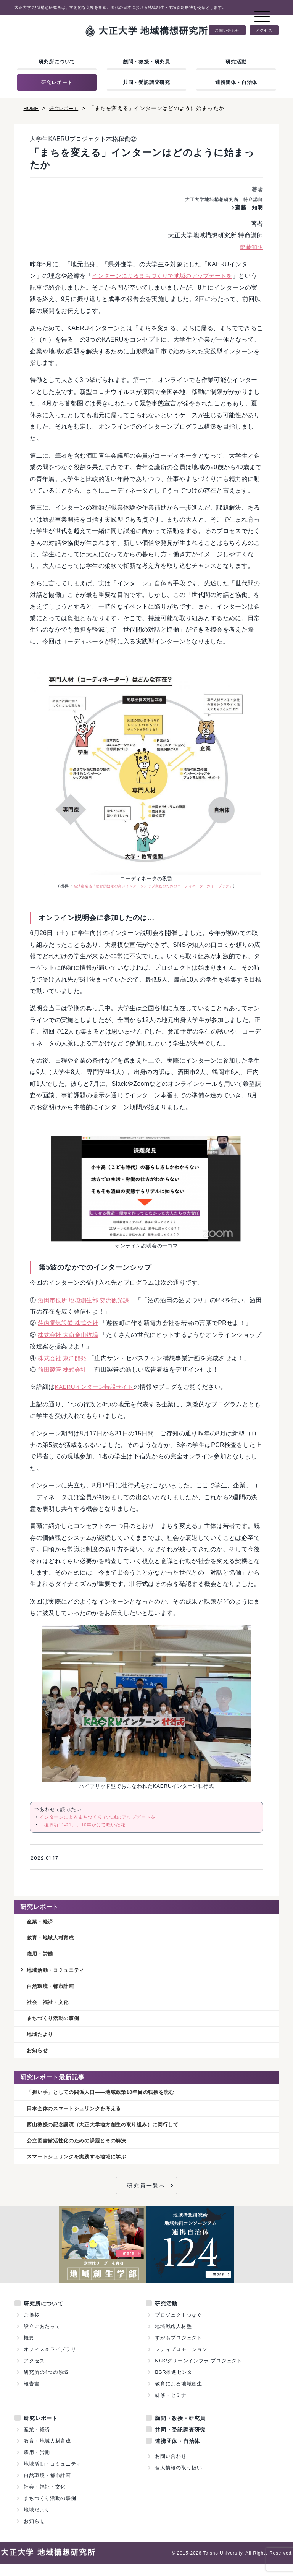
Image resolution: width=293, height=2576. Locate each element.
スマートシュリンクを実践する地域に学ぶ (84, 2169)
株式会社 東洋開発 (63, 1358)
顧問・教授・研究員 (146, 62)
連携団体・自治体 (236, 82)
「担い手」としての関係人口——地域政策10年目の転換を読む (111, 2101)
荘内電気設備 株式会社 (70, 1323)
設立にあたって (42, 2338)
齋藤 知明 (247, 207)
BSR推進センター (176, 2384)
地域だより (42, 2041)
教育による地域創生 (178, 2396)
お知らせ (39, 2058)
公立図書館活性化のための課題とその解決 (84, 2151)
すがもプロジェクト (178, 2350)
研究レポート (57, 82)
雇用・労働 (42, 1956)
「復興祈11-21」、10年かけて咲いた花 (86, 1825)
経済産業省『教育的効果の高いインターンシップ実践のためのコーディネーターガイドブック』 (153, 885)
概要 (29, 2350)
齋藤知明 (250, 247)
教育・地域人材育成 (54, 1939)
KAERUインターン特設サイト (97, 1387)
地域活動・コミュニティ (60, 1973)
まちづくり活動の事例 (57, 2024)
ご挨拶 (31, 2327)
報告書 (31, 2396)
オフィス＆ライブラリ (50, 2361)
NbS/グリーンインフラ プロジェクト (199, 2373)
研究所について (57, 62)
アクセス (264, 30)
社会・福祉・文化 (51, 2007)
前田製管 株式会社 (63, 1369)
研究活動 (235, 62)
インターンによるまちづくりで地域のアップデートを (166, 275)
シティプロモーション (181, 2361)
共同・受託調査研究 (146, 82)
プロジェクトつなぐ (178, 2327)
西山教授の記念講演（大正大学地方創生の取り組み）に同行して (114, 2135)
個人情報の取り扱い (178, 2480)
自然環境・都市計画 (54, 1990)
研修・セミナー (173, 2407)
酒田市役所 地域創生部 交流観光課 (86, 1300)
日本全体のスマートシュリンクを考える (81, 2117)
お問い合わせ (227, 30)
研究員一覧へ (146, 2198)
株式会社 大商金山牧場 (70, 1335)
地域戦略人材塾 (173, 2338)
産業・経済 (42, 1922)
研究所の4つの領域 (46, 2384)
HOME (31, 108)
